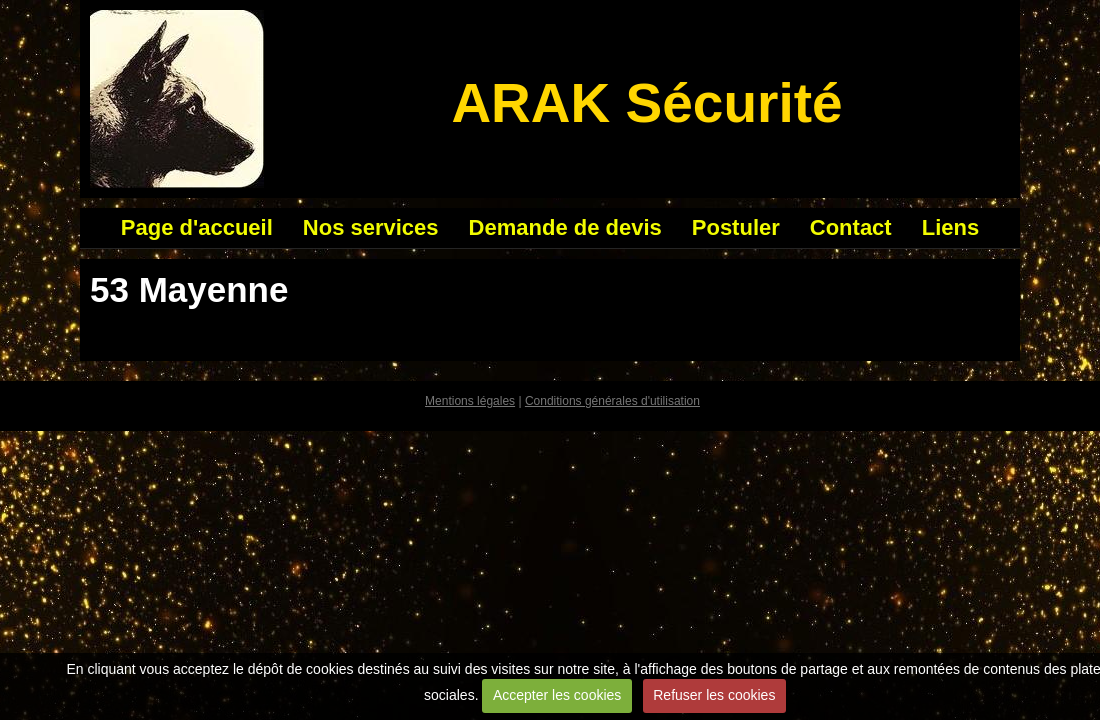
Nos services (371, 227)
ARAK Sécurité (646, 103)
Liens (950, 227)
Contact (851, 227)
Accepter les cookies (557, 695)
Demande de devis (565, 227)
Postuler (736, 227)
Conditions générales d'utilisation (612, 401)
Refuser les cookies (714, 695)
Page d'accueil (197, 227)
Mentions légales (470, 401)
